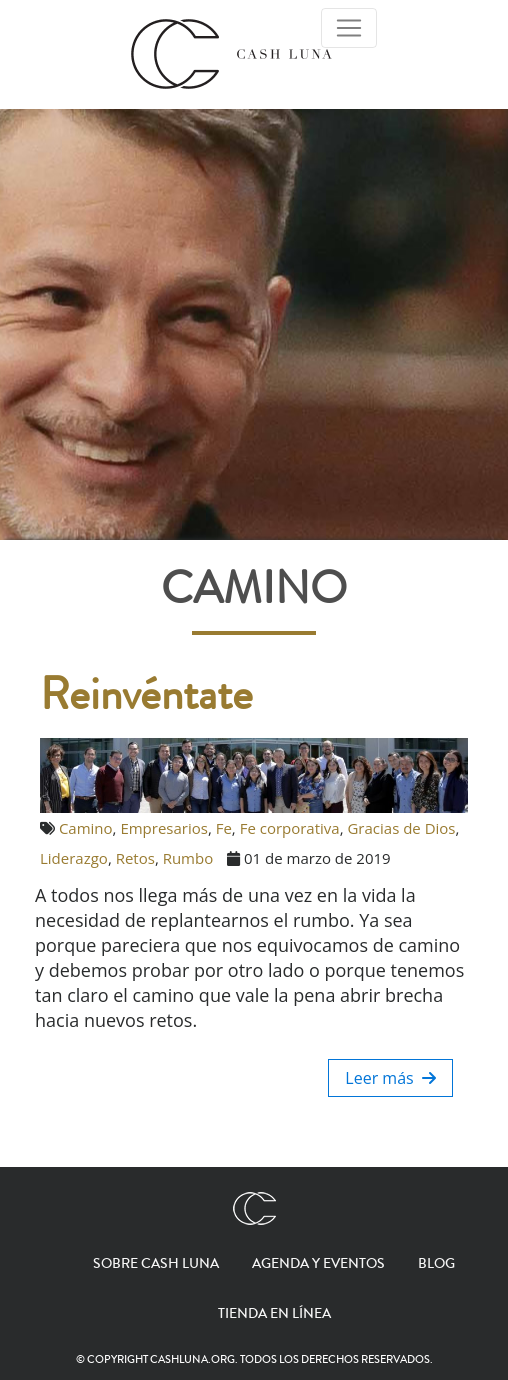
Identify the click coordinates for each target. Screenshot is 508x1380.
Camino (86, 828)
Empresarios (164, 828)
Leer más (390, 1078)
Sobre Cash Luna (156, 1264)
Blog (436, 1264)
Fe (224, 828)
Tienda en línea (274, 1314)
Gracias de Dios (401, 828)
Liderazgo (74, 858)
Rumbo (188, 858)
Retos (135, 858)
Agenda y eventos (318, 1264)
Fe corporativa (290, 828)
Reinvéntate (146, 695)
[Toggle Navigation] (349, 28)
